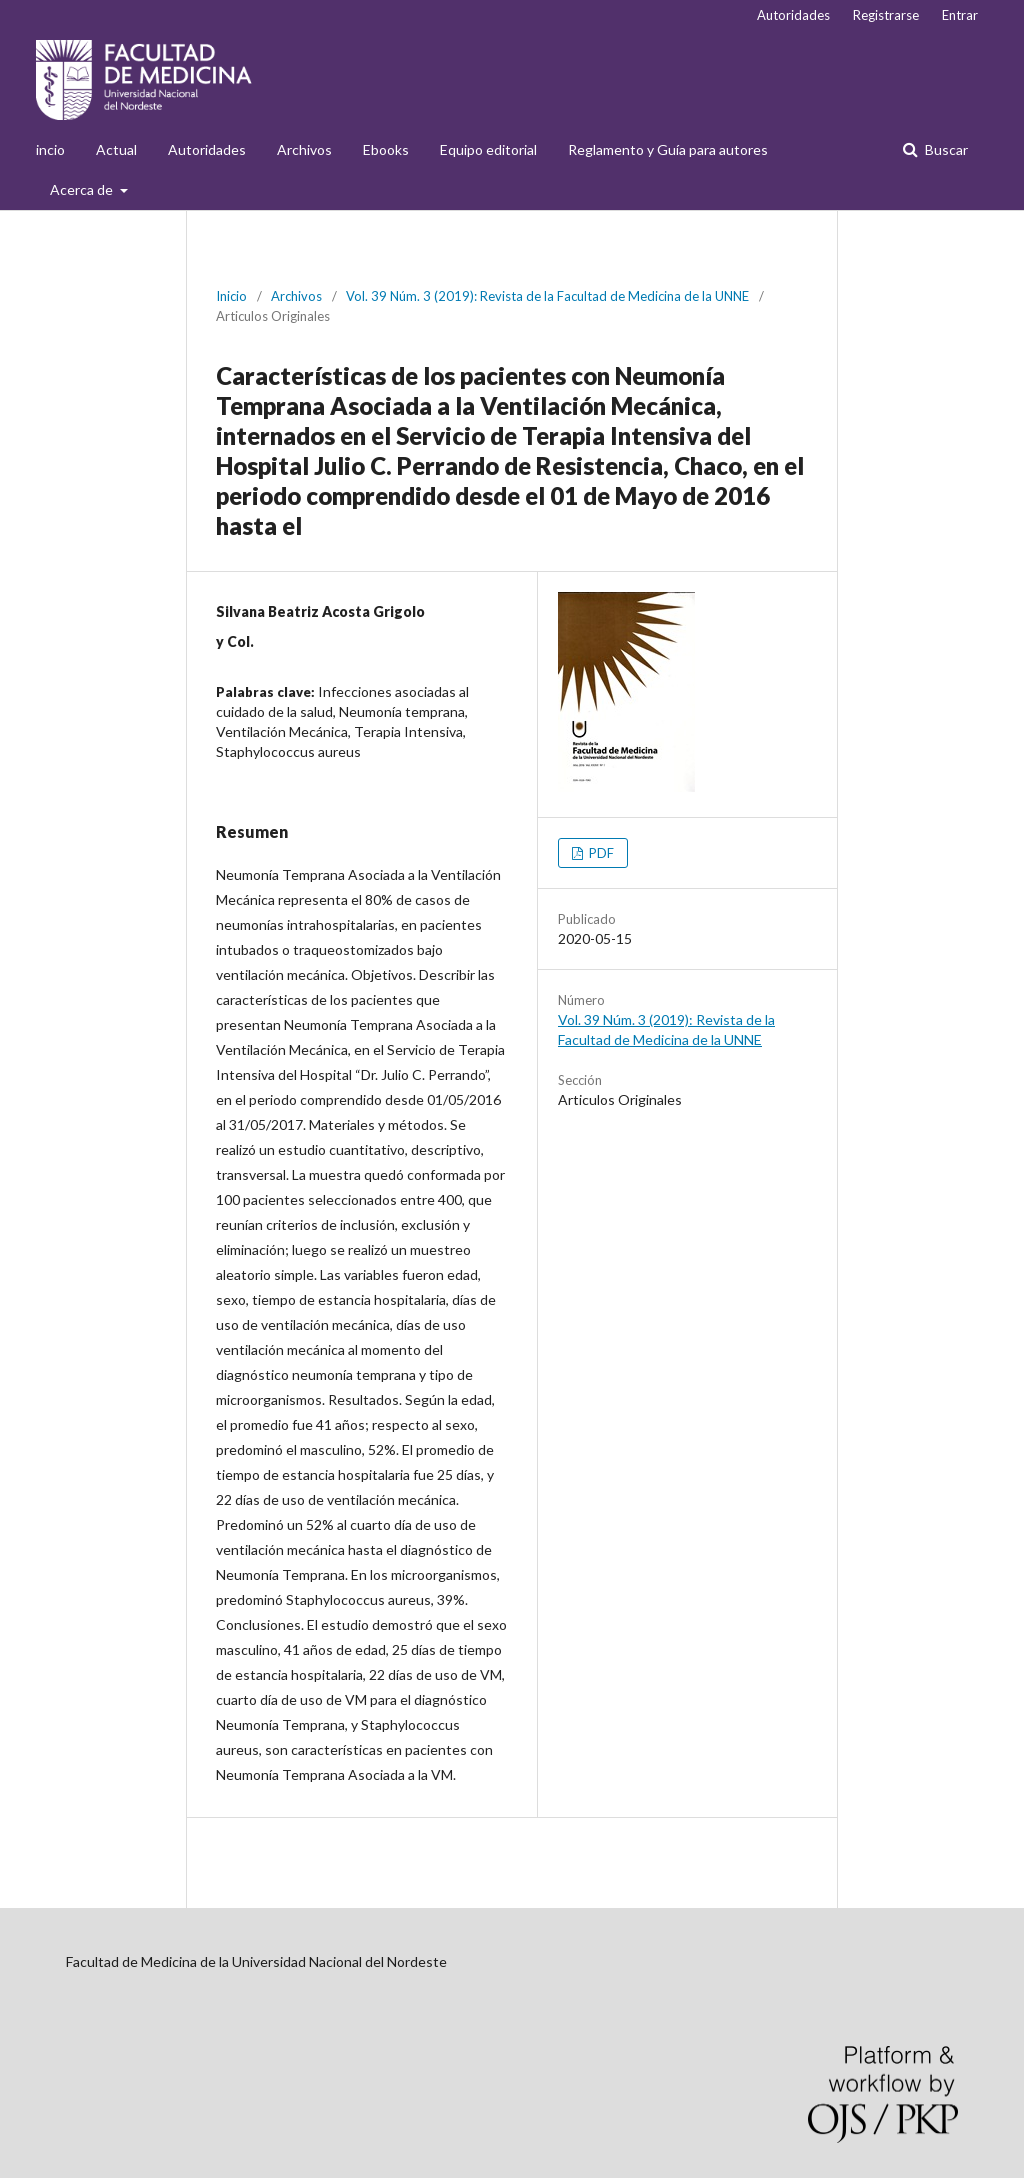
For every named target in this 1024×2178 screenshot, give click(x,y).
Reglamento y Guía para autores (668, 149)
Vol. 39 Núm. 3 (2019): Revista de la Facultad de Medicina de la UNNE (547, 296)
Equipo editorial (488, 149)
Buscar (945, 149)
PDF (600, 853)
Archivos (304, 149)
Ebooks (386, 149)
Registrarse (886, 15)
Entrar (960, 15)
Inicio (231, 296)
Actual (116, 149)
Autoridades (207, 149)
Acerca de (83, 189)
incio (50, 149)
